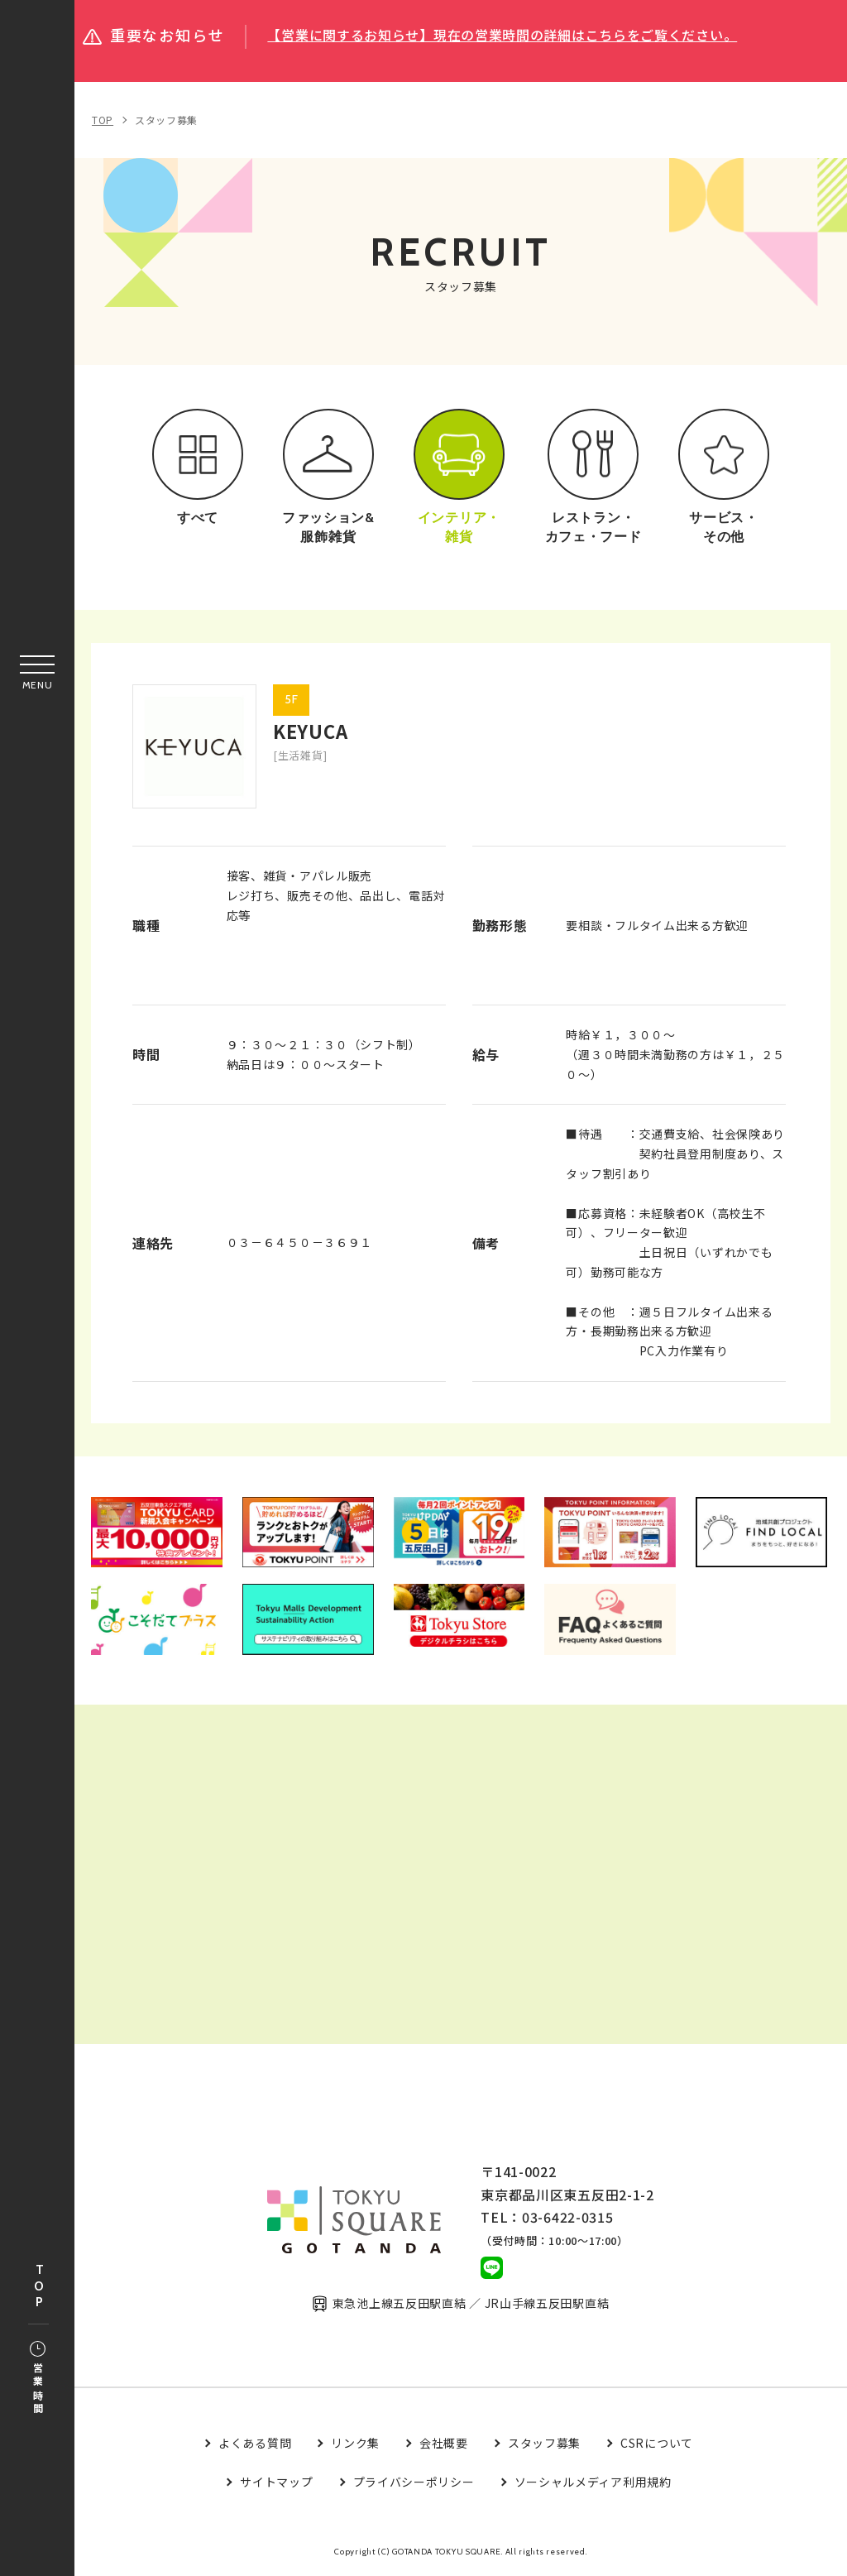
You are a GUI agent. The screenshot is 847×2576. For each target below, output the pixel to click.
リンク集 (355, 2443)
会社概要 (443, 2443)
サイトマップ (276, 2482)
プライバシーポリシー (414, 2482)
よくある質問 (254, 2443)
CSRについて (656, 2443)
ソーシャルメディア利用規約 (593, 2482)
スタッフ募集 (166, 120)
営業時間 (38, 2379)
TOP (38, 2286)
